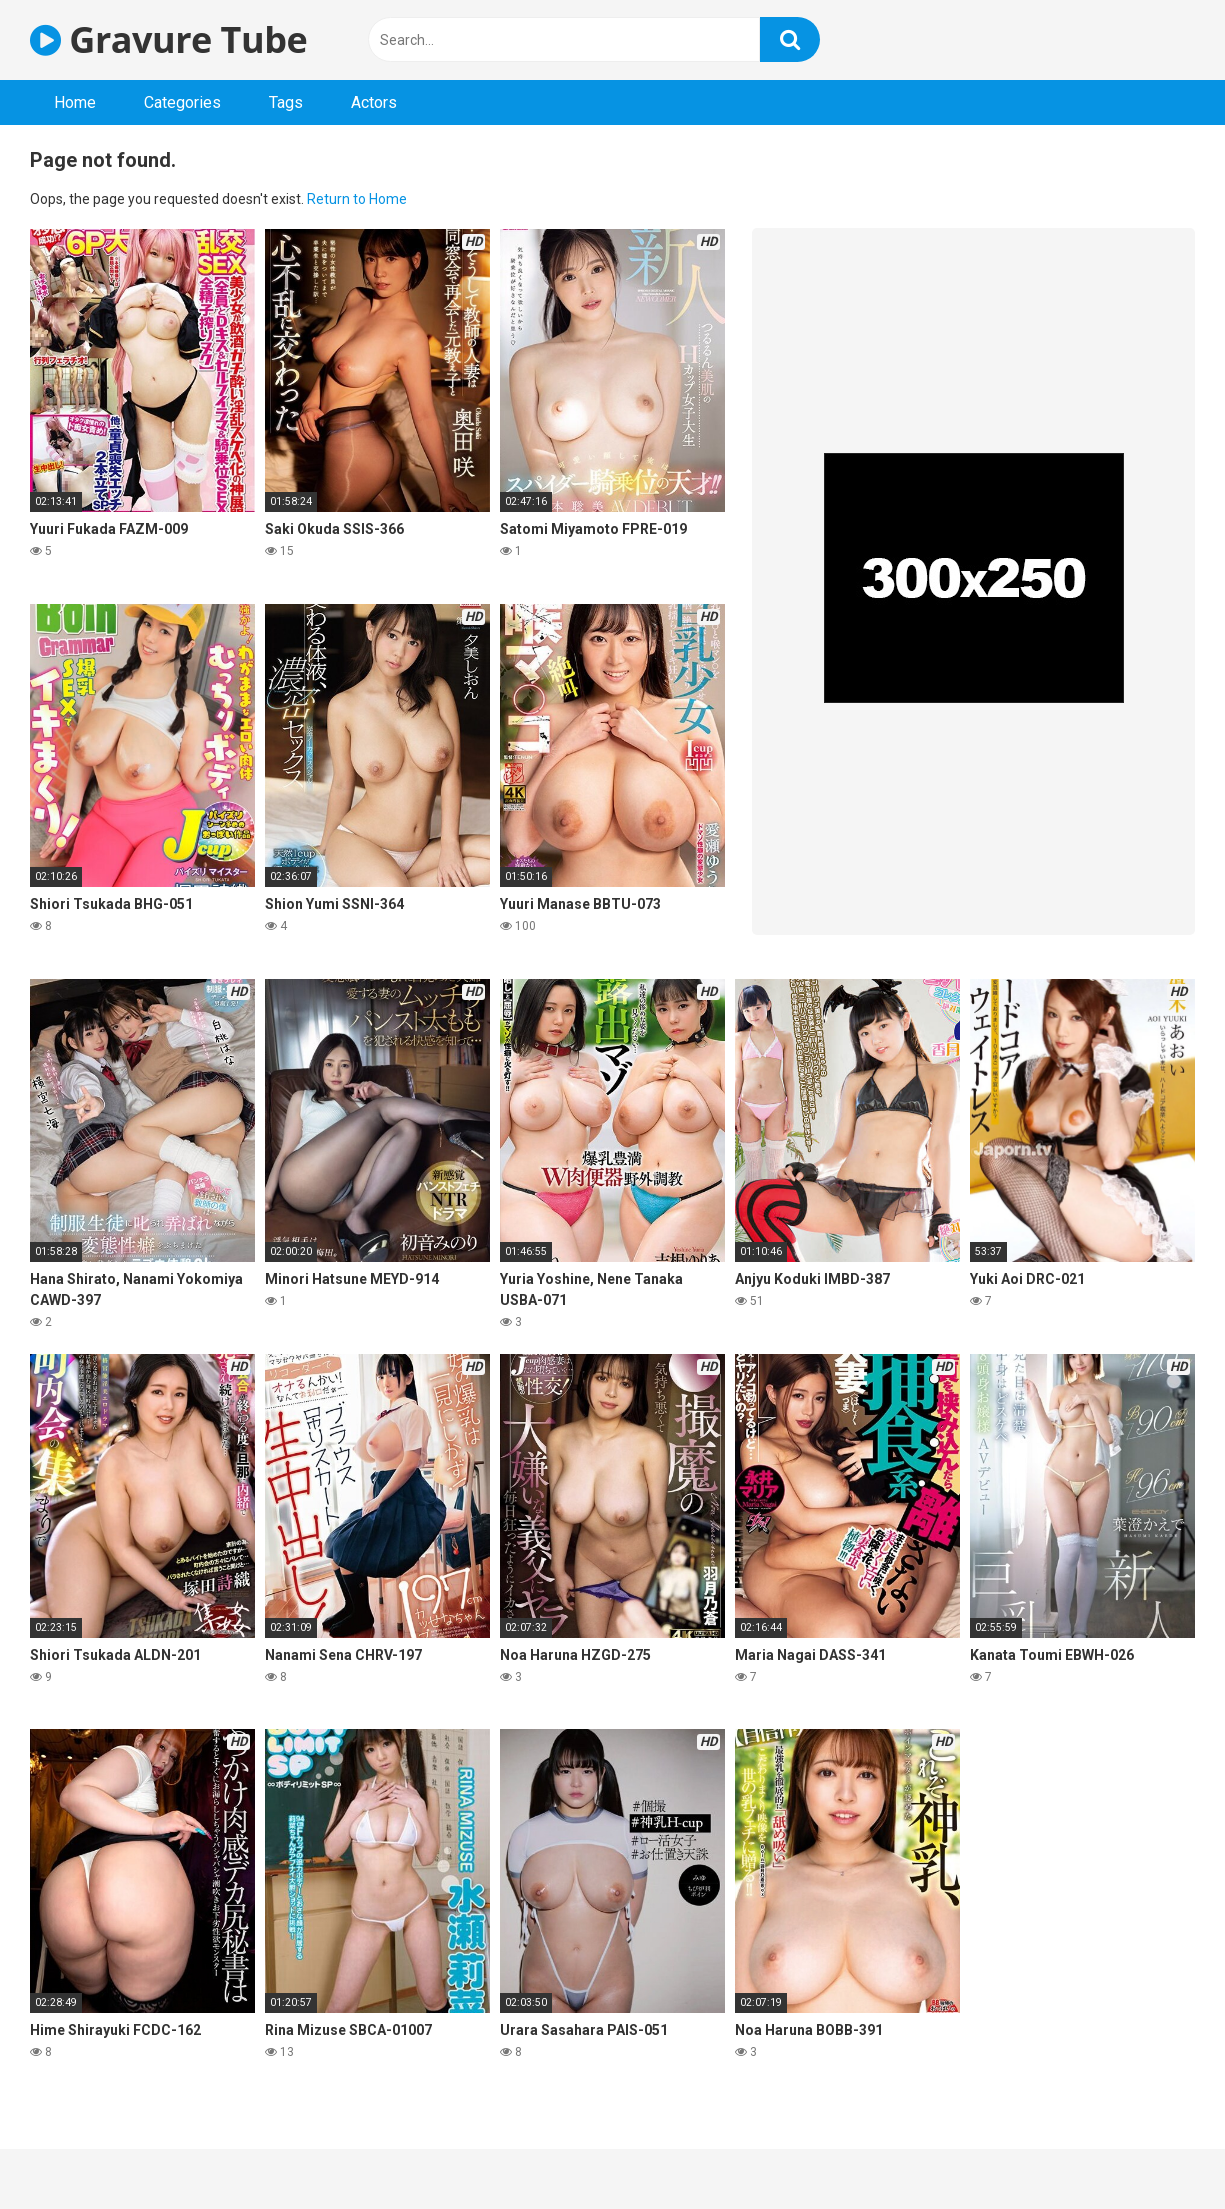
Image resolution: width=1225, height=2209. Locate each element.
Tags (286, 102)
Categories (182, 102)
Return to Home (357, 199)
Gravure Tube (168, 39)
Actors (374, 102)
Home (75, 102)
